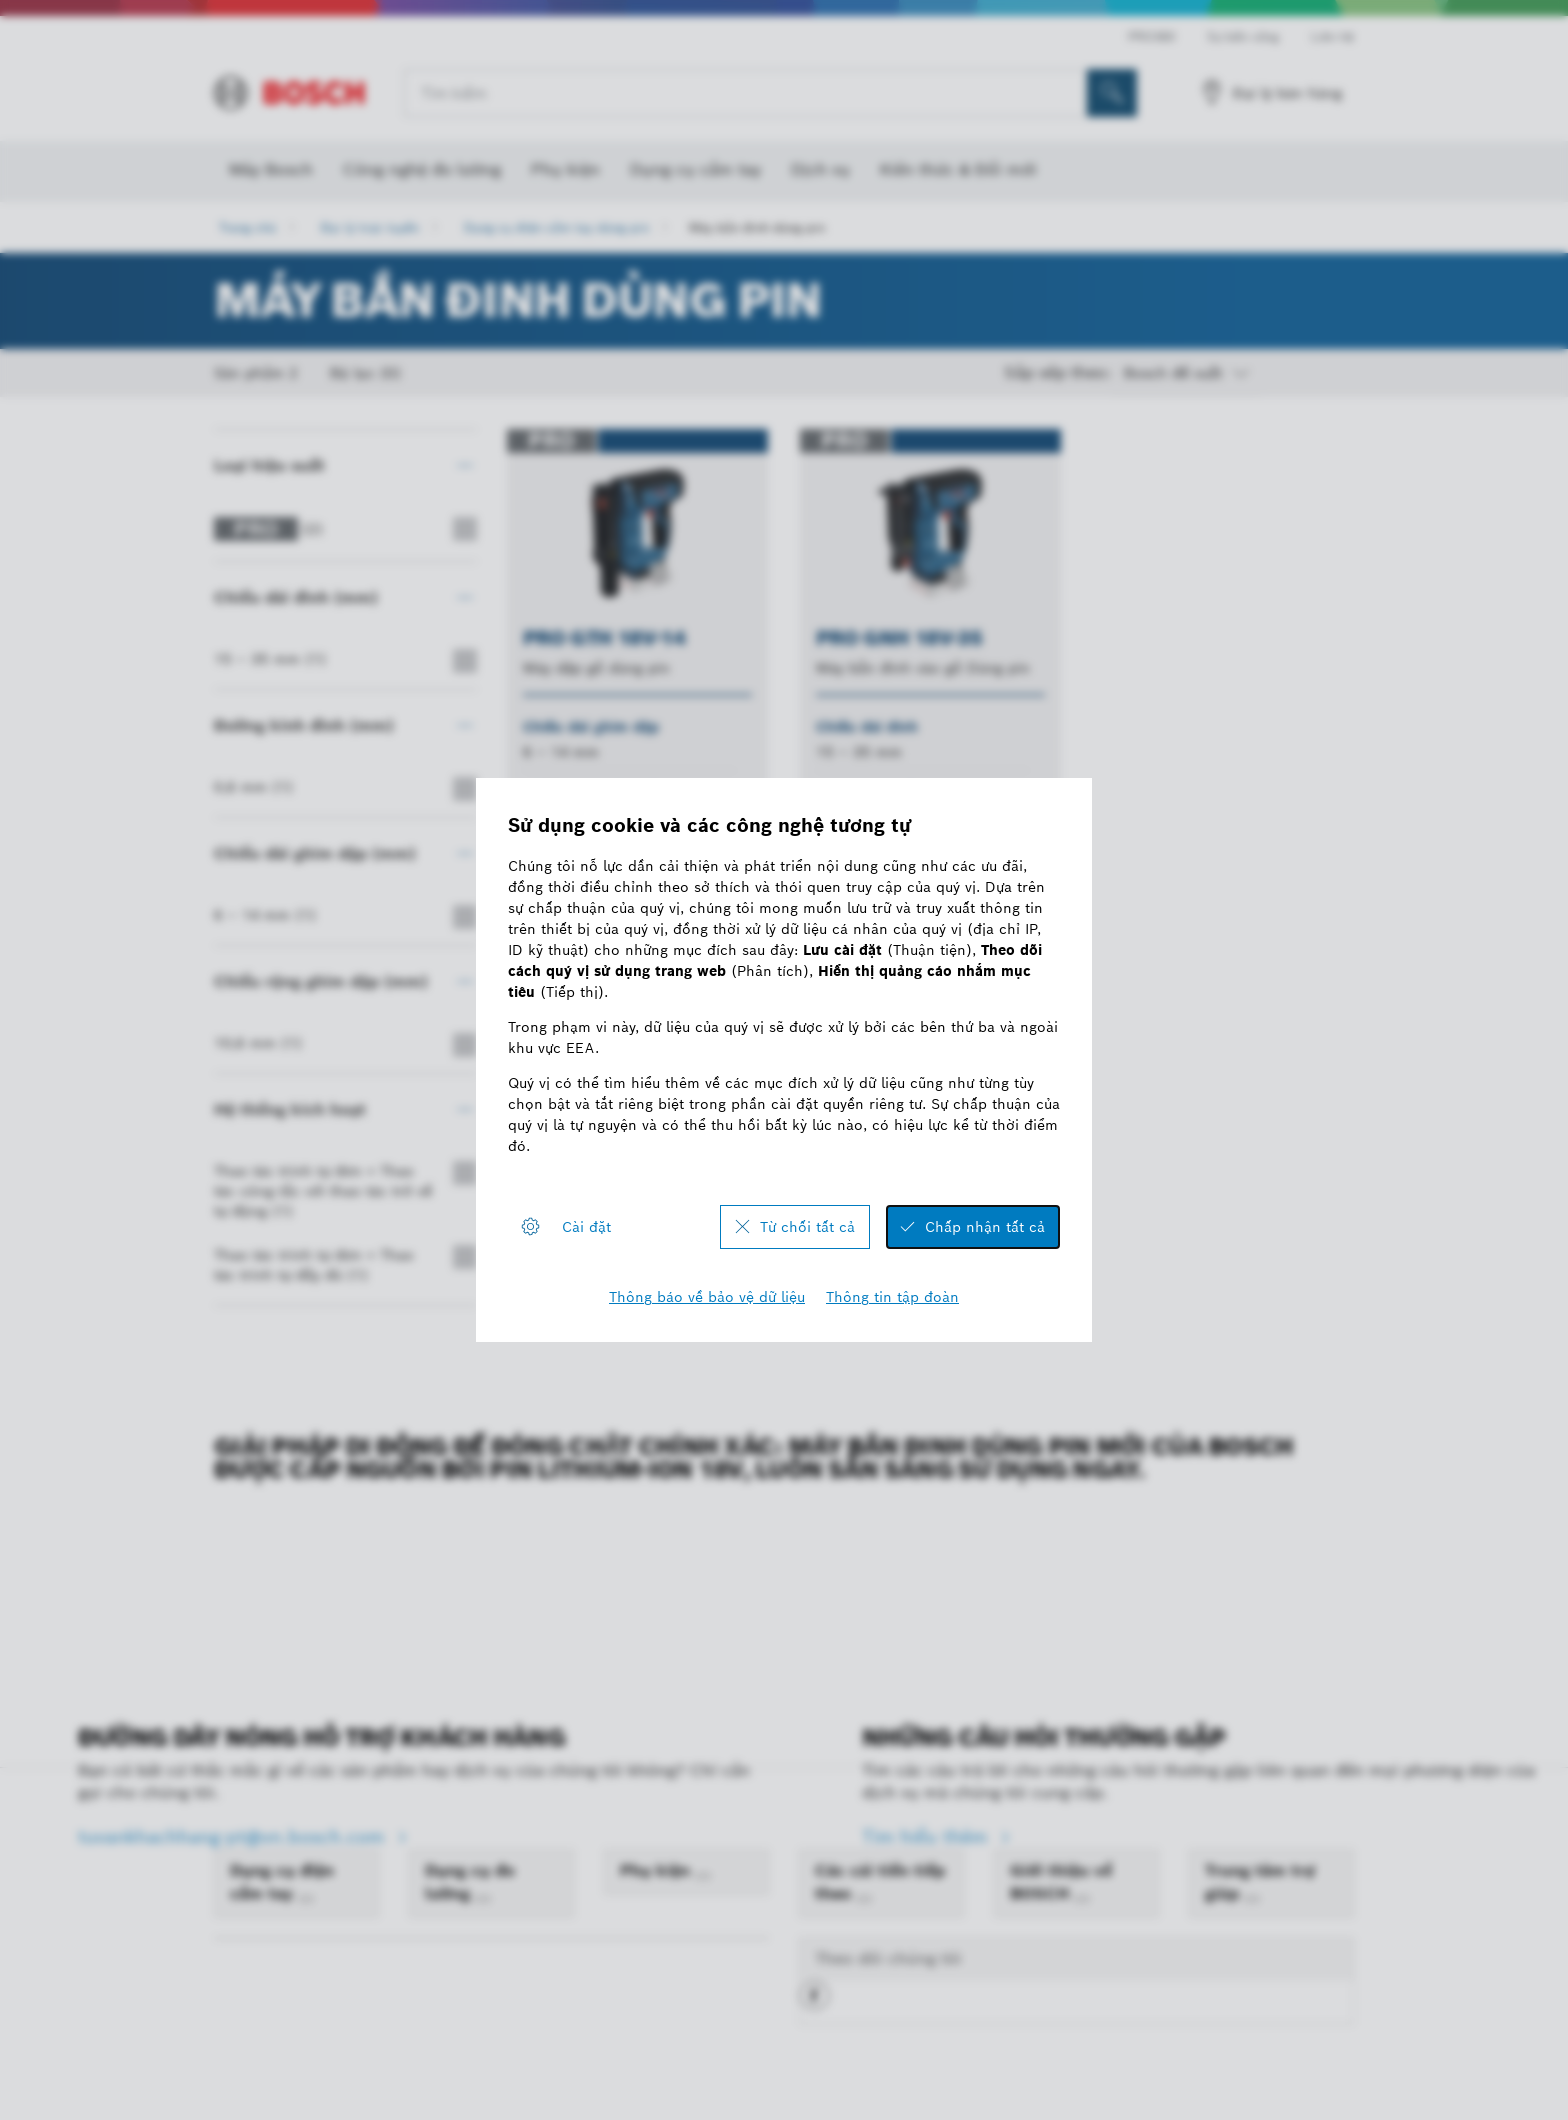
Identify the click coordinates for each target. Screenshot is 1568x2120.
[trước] (894, 1195)
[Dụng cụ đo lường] (483, 1899)
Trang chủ (247, 227)
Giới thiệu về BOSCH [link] (1061, 1882)
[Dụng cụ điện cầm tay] (306, 1899)
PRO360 (1151, 36)
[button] (814, 2003)
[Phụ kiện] (703, 1876)
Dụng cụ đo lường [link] (470, 1882)
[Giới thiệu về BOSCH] (1082, 1899)
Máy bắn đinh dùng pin (757, 227)
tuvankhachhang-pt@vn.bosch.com (234, 1836)
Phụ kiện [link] (657, 1870)
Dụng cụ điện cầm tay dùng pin (556, 227)
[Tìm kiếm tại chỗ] (1112, 93)
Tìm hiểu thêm (927, 1836)
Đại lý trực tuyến (370, 227)
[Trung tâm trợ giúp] (1252, 1899)
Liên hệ (1332, 36)
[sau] (966, 1195)
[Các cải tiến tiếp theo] (864, 1899)
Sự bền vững (1243, 36)
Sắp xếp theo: (1058, 373)
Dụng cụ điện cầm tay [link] (282, 1882)
